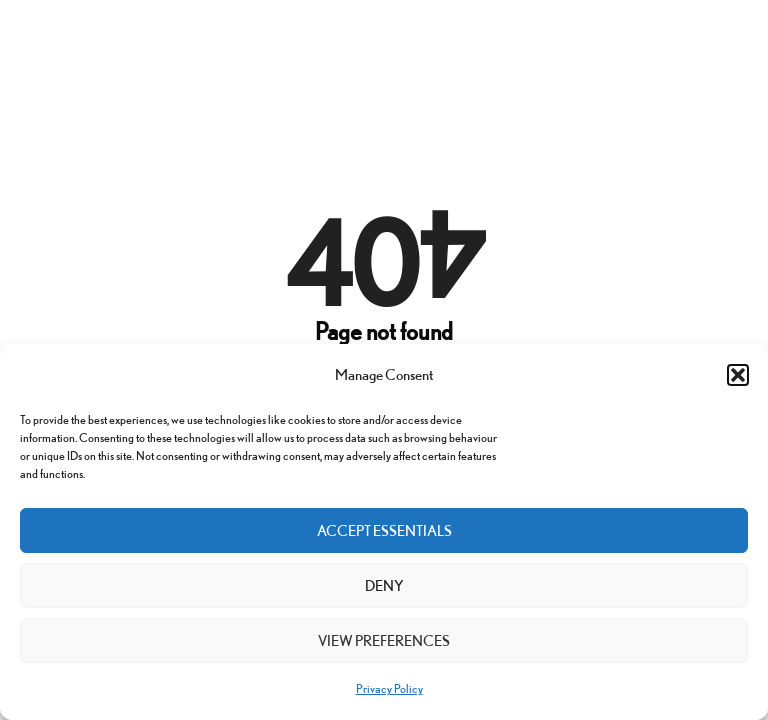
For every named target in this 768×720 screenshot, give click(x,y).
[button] (738, 375)
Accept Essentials (384, 530)
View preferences (384, 640)
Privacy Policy (389, 688)
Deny (384, 585)
